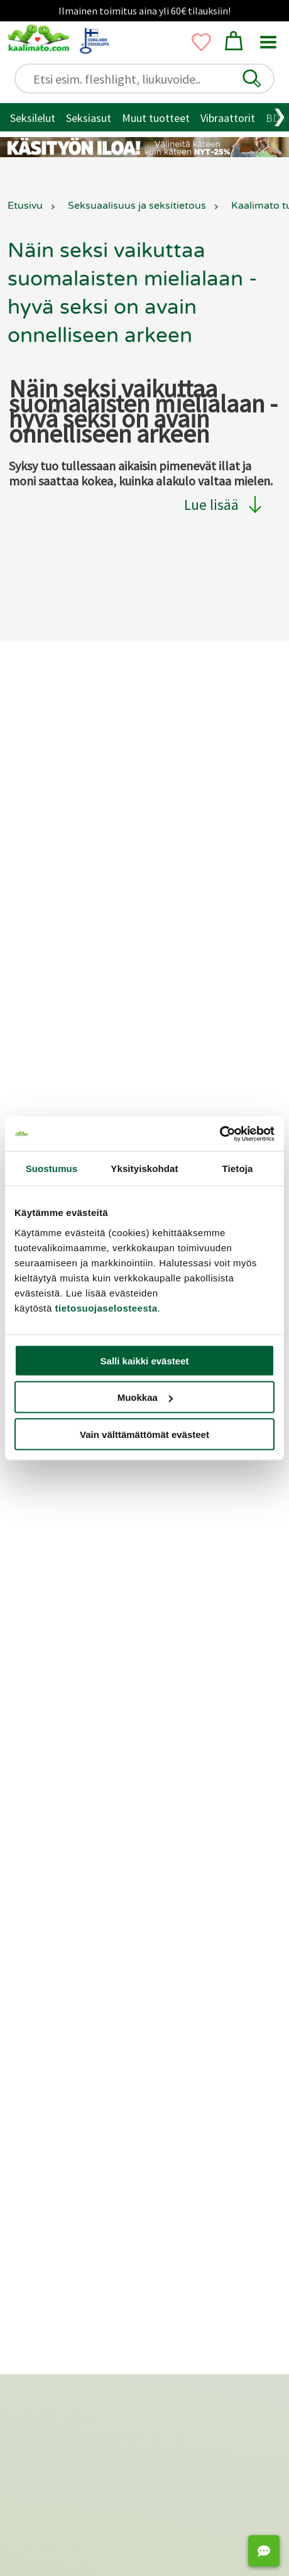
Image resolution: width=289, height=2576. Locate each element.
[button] (252, 79)
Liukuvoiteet (53, 2025)
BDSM (38, 1972)
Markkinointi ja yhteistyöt (80, 1001)
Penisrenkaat (55, 1937)
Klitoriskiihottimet (200, 1816)
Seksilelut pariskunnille (77, 1834)
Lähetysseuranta (59, 844)
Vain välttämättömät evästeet (144, 1434)
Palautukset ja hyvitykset (79, 803)
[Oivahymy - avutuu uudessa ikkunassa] (206, 2314)
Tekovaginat (185, 1851)
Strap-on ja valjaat (199, 1955)
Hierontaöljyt (55, 2043)
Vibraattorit (227, 118)
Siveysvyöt (181, 1937)
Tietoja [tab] (237, 1168)
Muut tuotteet (156, 118)
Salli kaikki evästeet (145, 1360)
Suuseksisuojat (59, 2008)
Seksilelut (32, 118)
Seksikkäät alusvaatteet (81, 1869)
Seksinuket (182, 1990)
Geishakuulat (54, 2061)
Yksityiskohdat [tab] (144, 1168)
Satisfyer (177, 1834)
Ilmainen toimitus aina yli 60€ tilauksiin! (144, 10)
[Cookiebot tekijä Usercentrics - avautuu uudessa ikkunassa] (220, 1133)
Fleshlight (179, 1886)
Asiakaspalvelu (54, 762)
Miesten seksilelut (66, 1798)
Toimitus (41, 782)
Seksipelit (179, 2025)
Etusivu (25, 205)
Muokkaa (145, 1397)
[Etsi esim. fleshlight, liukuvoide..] (150, 79)
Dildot (170, 1781)
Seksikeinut (183, 1972)
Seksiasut (88, 118)
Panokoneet (185, 2008)
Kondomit (48, 1990)
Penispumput (55, 1920)
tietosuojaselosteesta (106, 1307)
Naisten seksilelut (65, 1816)
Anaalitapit (181, 1920)
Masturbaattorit (194, 1869)
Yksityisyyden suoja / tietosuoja (94, 824)
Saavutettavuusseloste (74, 865)
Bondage (45, 1955)
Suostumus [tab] (52, 1168)
